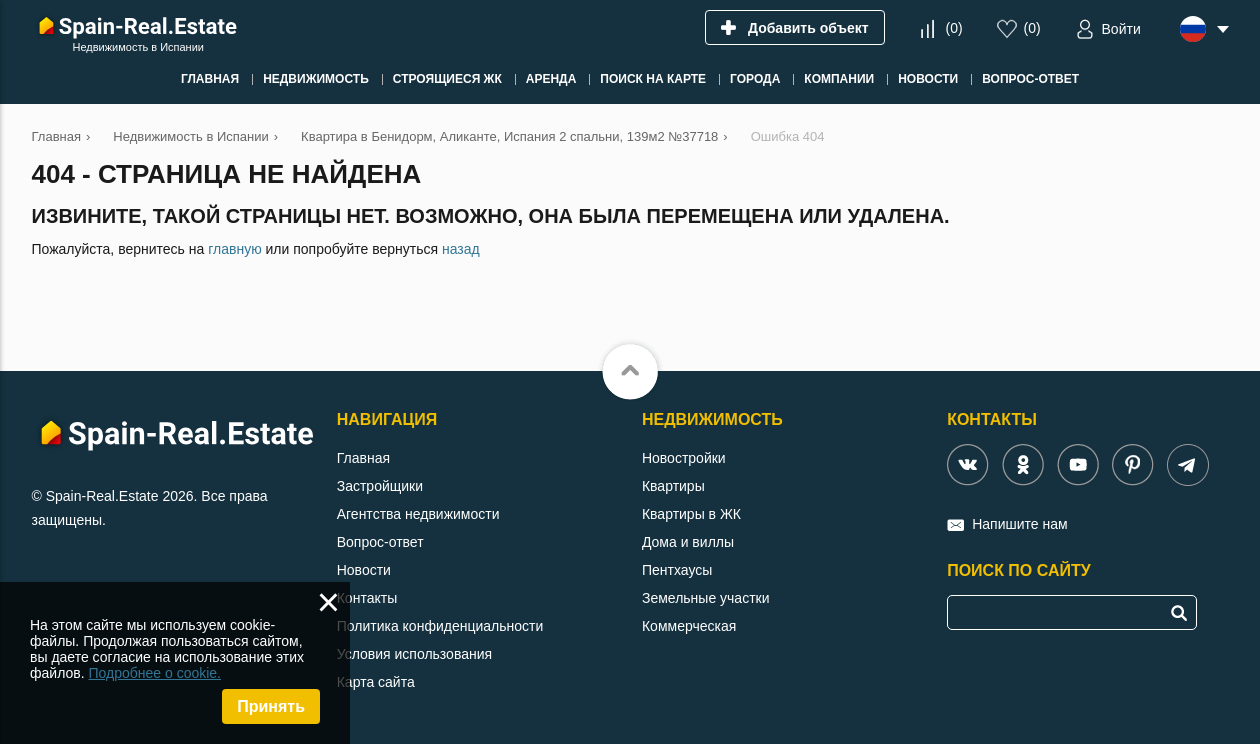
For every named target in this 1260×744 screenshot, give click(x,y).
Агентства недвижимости (418, 514)
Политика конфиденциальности (440, 626)
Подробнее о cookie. (154, 673)
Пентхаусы (677, 570)
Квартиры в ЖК (691, 514)
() (953, 28)
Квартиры (673, 486)
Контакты (367, 598)
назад (461, 249)
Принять (271, 706)
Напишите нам (1019, 524)
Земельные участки (706, 598)
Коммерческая (689, 626)
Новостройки (684, 458)
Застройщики (380, 486)
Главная (363, 458)
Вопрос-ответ (380, 542)
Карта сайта (376, 682)
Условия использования (414, 654)
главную (234, 249)
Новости (364, 570)
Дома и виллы (688, 542)
